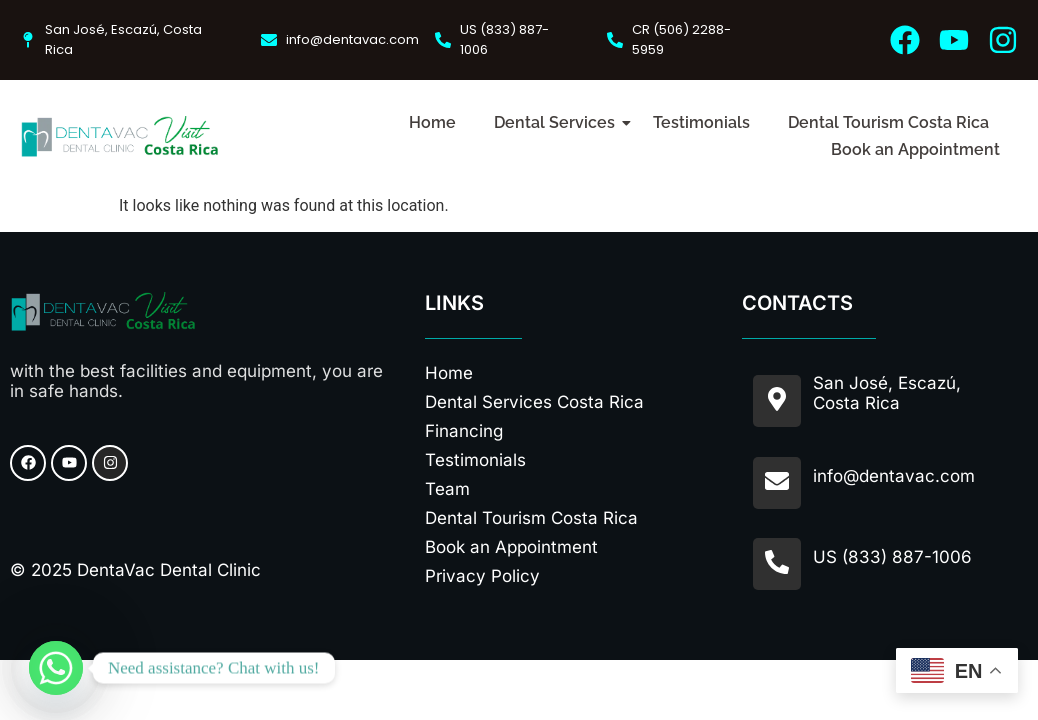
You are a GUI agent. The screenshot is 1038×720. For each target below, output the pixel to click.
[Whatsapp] (56, 668)
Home (432, 122)
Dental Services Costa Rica (534, 402)
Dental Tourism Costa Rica (888, 122)
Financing (464, 431)
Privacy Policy (482, 576)
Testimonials (701, 122)
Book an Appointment (915, 149)
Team (447, 489)
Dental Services (558, 122)
